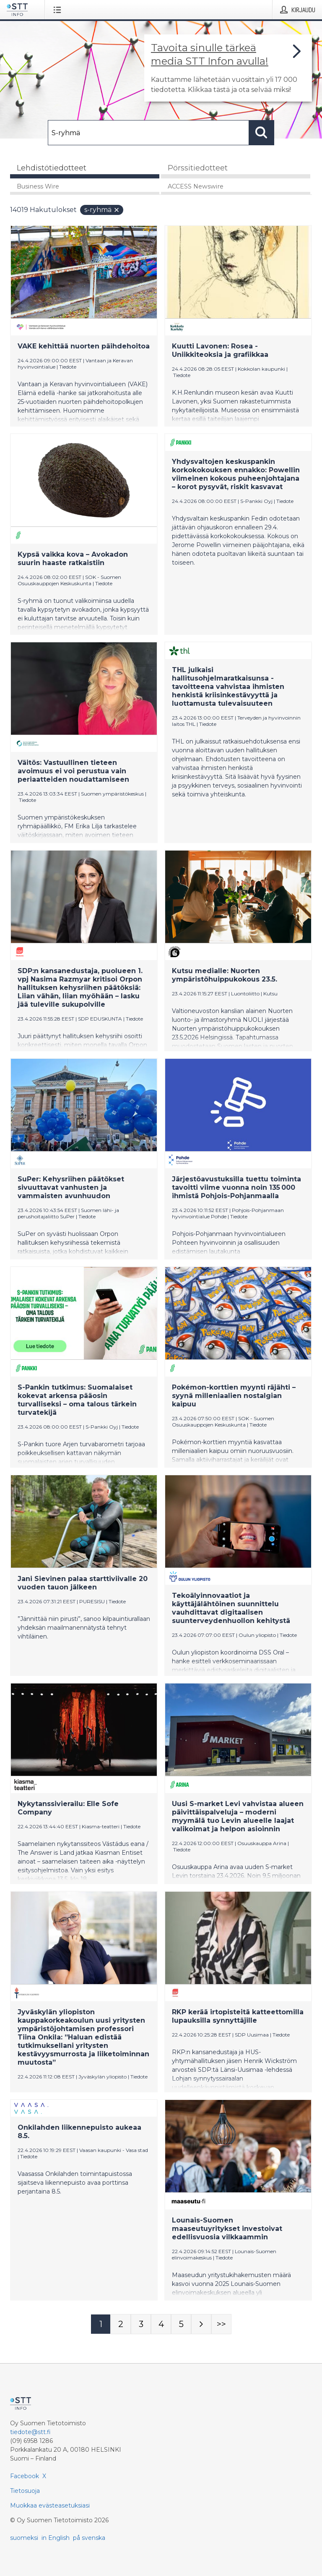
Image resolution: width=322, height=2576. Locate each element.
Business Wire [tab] (38, 186)
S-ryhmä (102, 210)
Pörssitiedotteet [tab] (198, 168)
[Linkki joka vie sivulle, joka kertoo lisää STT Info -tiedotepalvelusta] (228, 68)
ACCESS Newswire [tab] (195, 186)
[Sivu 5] (181, 2324)
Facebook (24, 2476)
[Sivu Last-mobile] (221, 2324)
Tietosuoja (25, 2491)
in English (56, 2538)
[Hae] (148, 132)
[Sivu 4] (161, 2324)
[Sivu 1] (101, 2324)
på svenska (89, 2538)
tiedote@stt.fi (30, 2432)
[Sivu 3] (141, 2324)
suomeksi (24, 2538)
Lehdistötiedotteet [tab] (51, 168)
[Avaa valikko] (59, 9)
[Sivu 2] (121, 2324)
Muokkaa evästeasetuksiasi (50, 2505)
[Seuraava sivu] (201, 2324)
